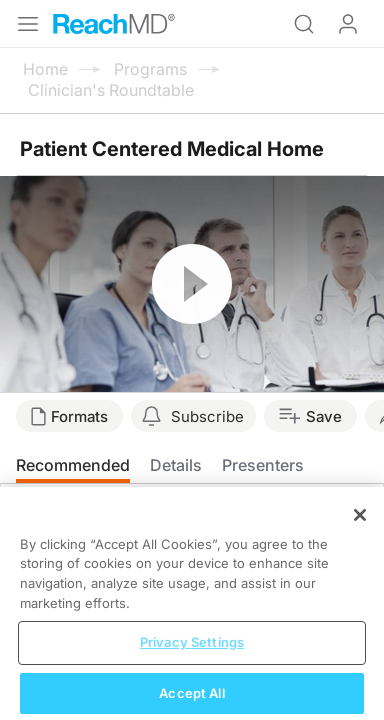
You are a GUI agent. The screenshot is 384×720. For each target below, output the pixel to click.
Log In (348, 24)
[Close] (360, 529)
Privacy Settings (192, 656)
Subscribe (207, 416)
